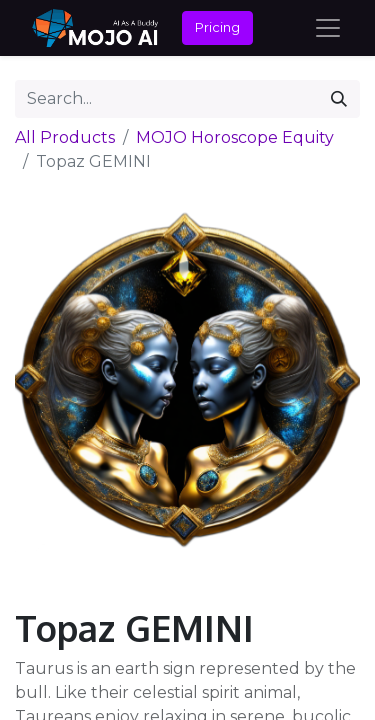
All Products (65, 137)
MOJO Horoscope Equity (235, 137)
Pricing (217, 27)
